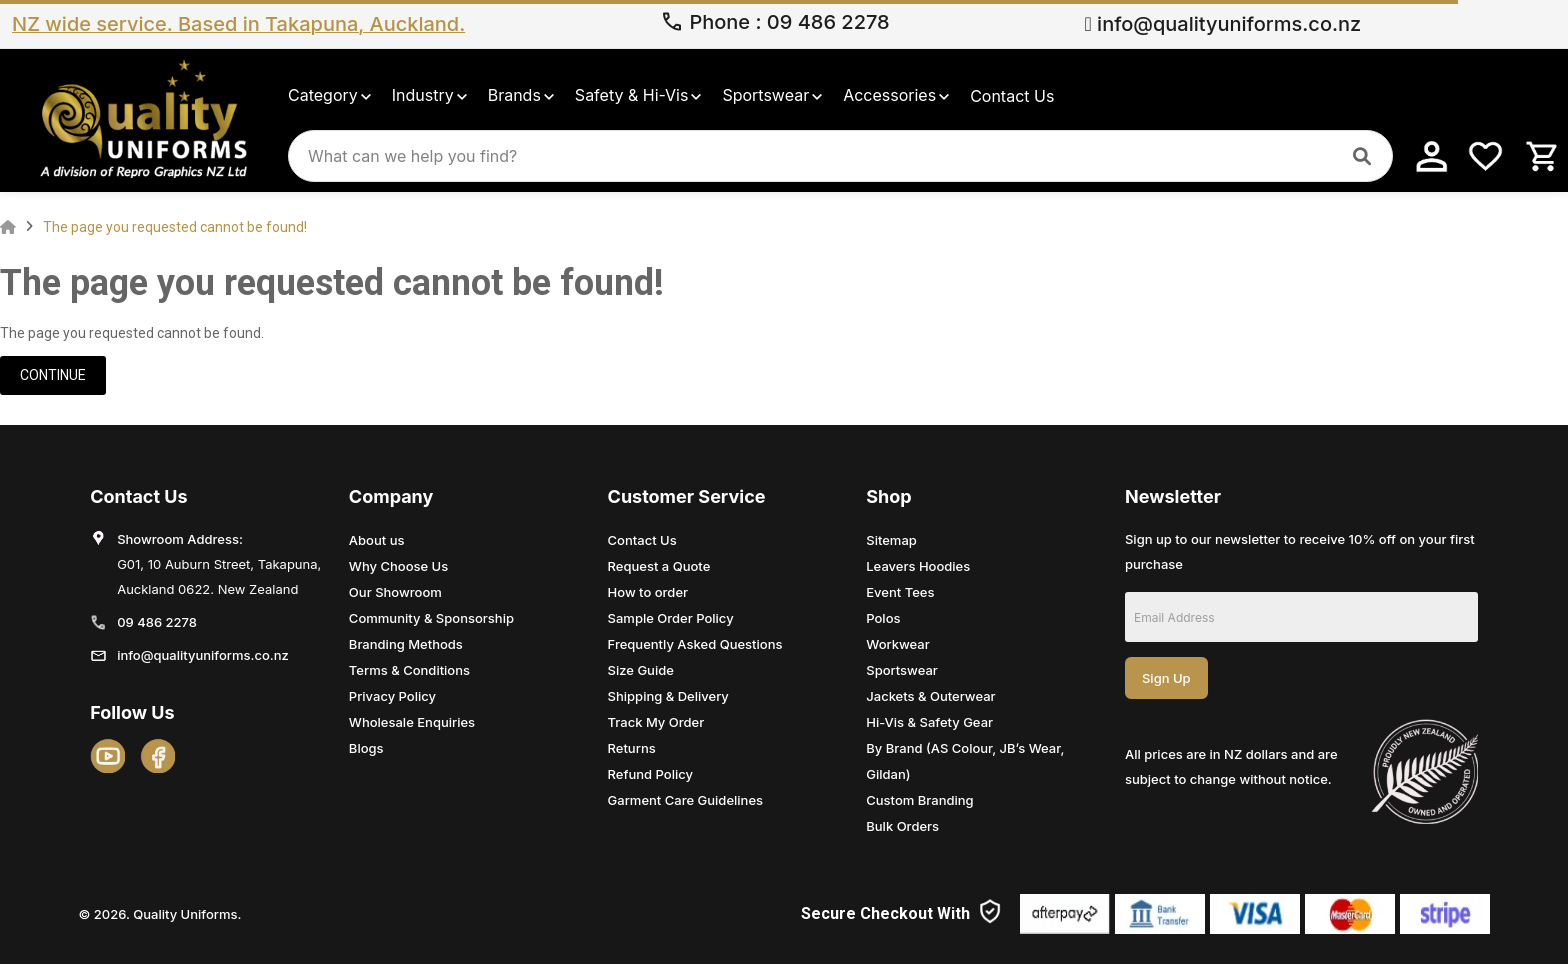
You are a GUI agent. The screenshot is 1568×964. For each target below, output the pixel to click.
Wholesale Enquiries (412, 722)
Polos (883, 618)
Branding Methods (406, 644)
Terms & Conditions (409, 670)
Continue (53, 375)
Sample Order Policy (671, 618)
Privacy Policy (392, 696)
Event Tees (900, 592)
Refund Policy (650, 774)
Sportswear (902, 670)
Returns (632, 748)
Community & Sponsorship (431, 618)
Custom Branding (919, 800)
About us (377, 540)
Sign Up (1166, 678)
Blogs (366, 748)
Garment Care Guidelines (685, 800)
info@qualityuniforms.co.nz (1222, 24)
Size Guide (641, 670)
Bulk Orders (902, 826)
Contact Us (642, 540)
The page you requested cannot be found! (175, 227)
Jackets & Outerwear (930, 696)
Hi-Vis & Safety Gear (929, 722)
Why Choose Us (398, 566)
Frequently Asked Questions (695, 644)
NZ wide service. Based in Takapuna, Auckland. (238, 24)
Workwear (897, 644)
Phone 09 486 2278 (775, 24)
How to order (648, 592)
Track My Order (656, 722)
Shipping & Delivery (668, 696)
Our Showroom (395, 592)
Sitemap (891, 540)
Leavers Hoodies (918, 566)
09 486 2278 (157, 622)
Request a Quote (659, 566)
